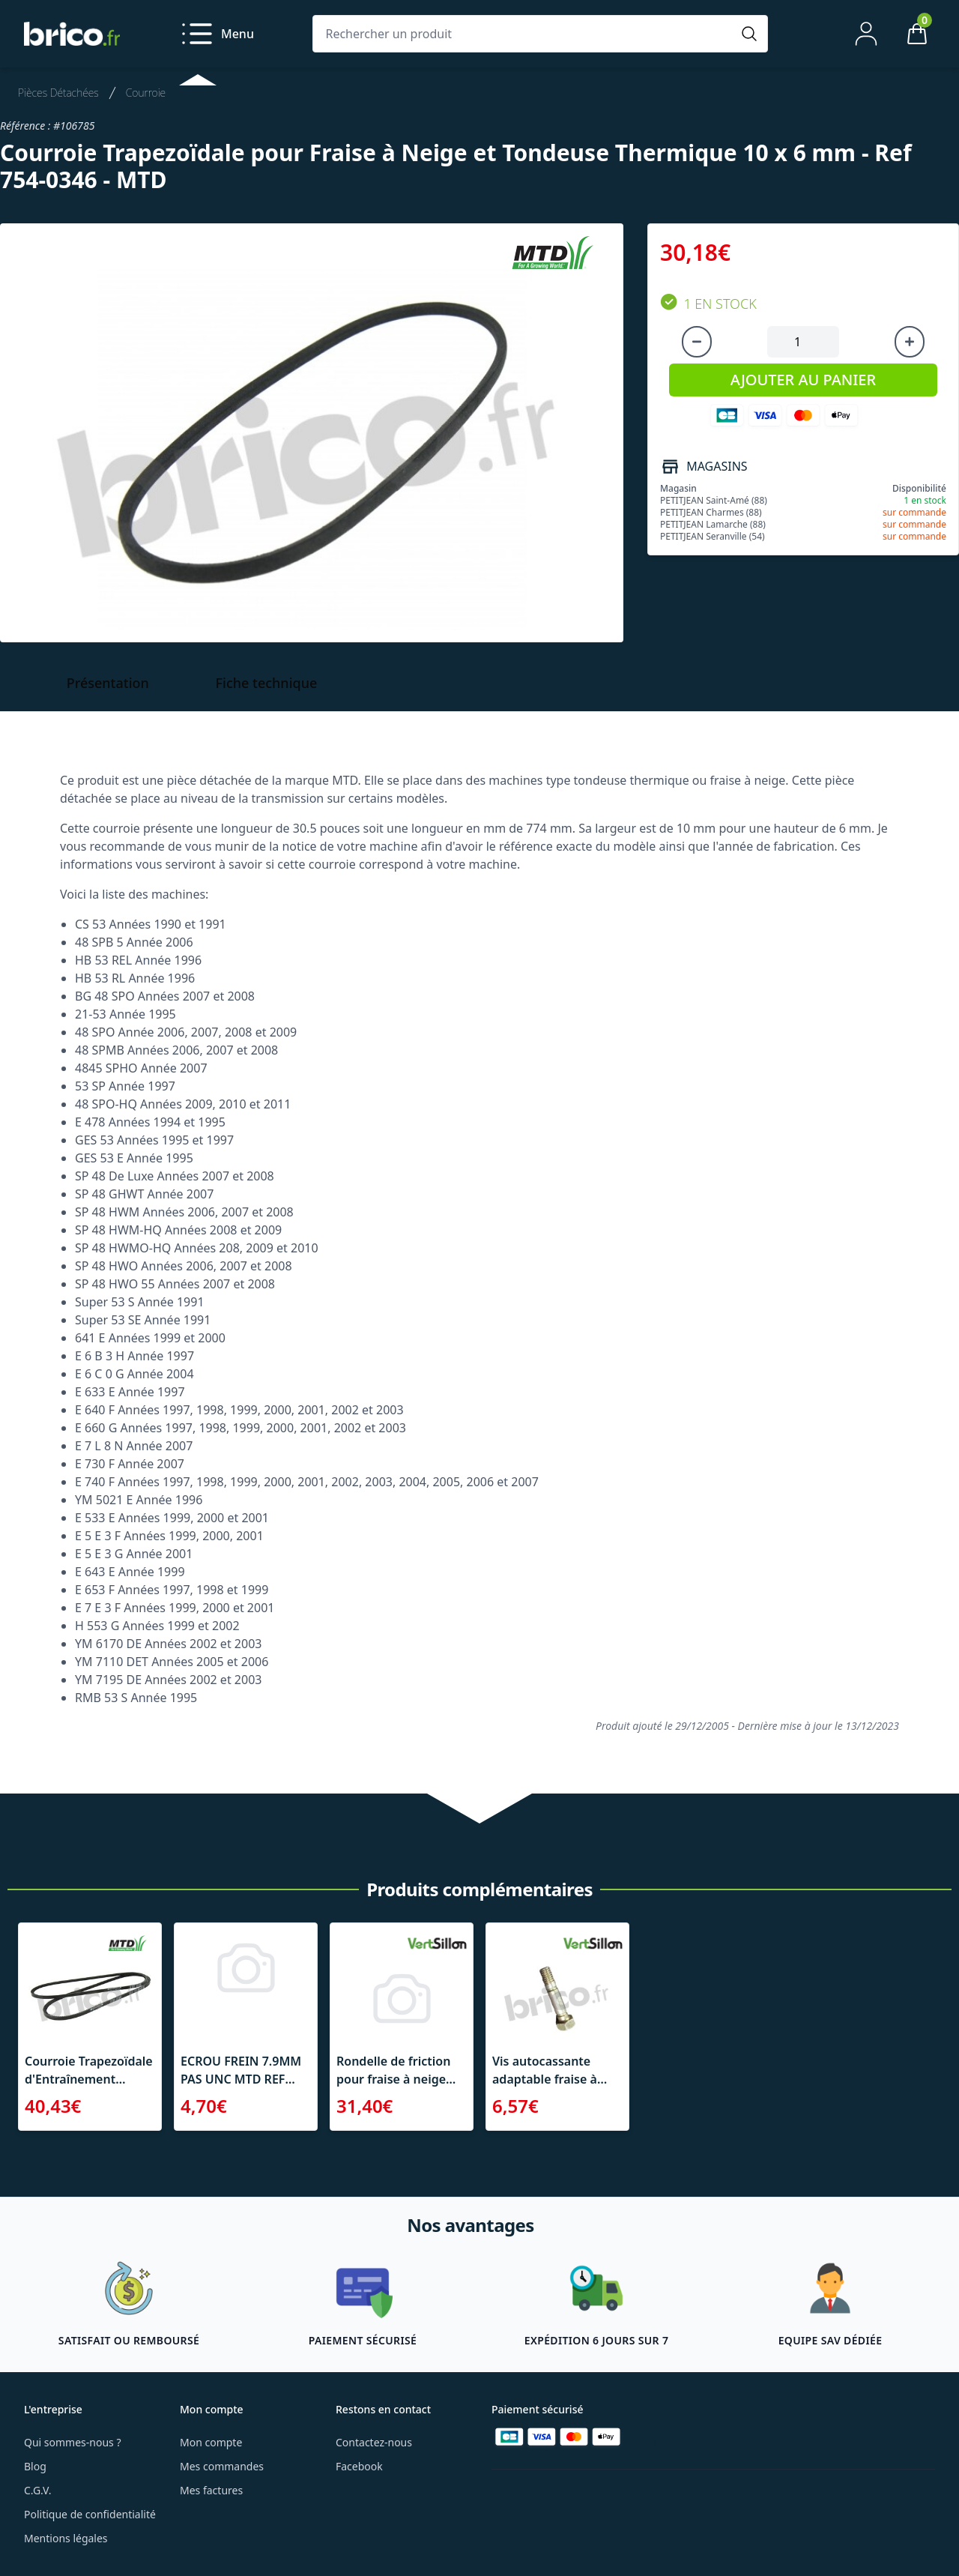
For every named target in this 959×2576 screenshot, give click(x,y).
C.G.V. (37, 2490)
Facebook (359, 2466)
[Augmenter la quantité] (910, 342)
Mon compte (211, 2442)
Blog (35, 2466)
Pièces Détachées (58, 92)
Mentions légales (66, 2538)
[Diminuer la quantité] (697, 342)
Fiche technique (267, 683)
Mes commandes (222, 2466)
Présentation (108, 683)
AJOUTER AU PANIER (803, 379)
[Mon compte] (866, 34)
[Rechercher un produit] (525, 34)
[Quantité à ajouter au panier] (803, 342)
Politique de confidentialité (90, 2514)
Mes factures (211, 2490)
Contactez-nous (374, 2442)
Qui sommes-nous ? (72, 2442)
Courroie (146, 92)
